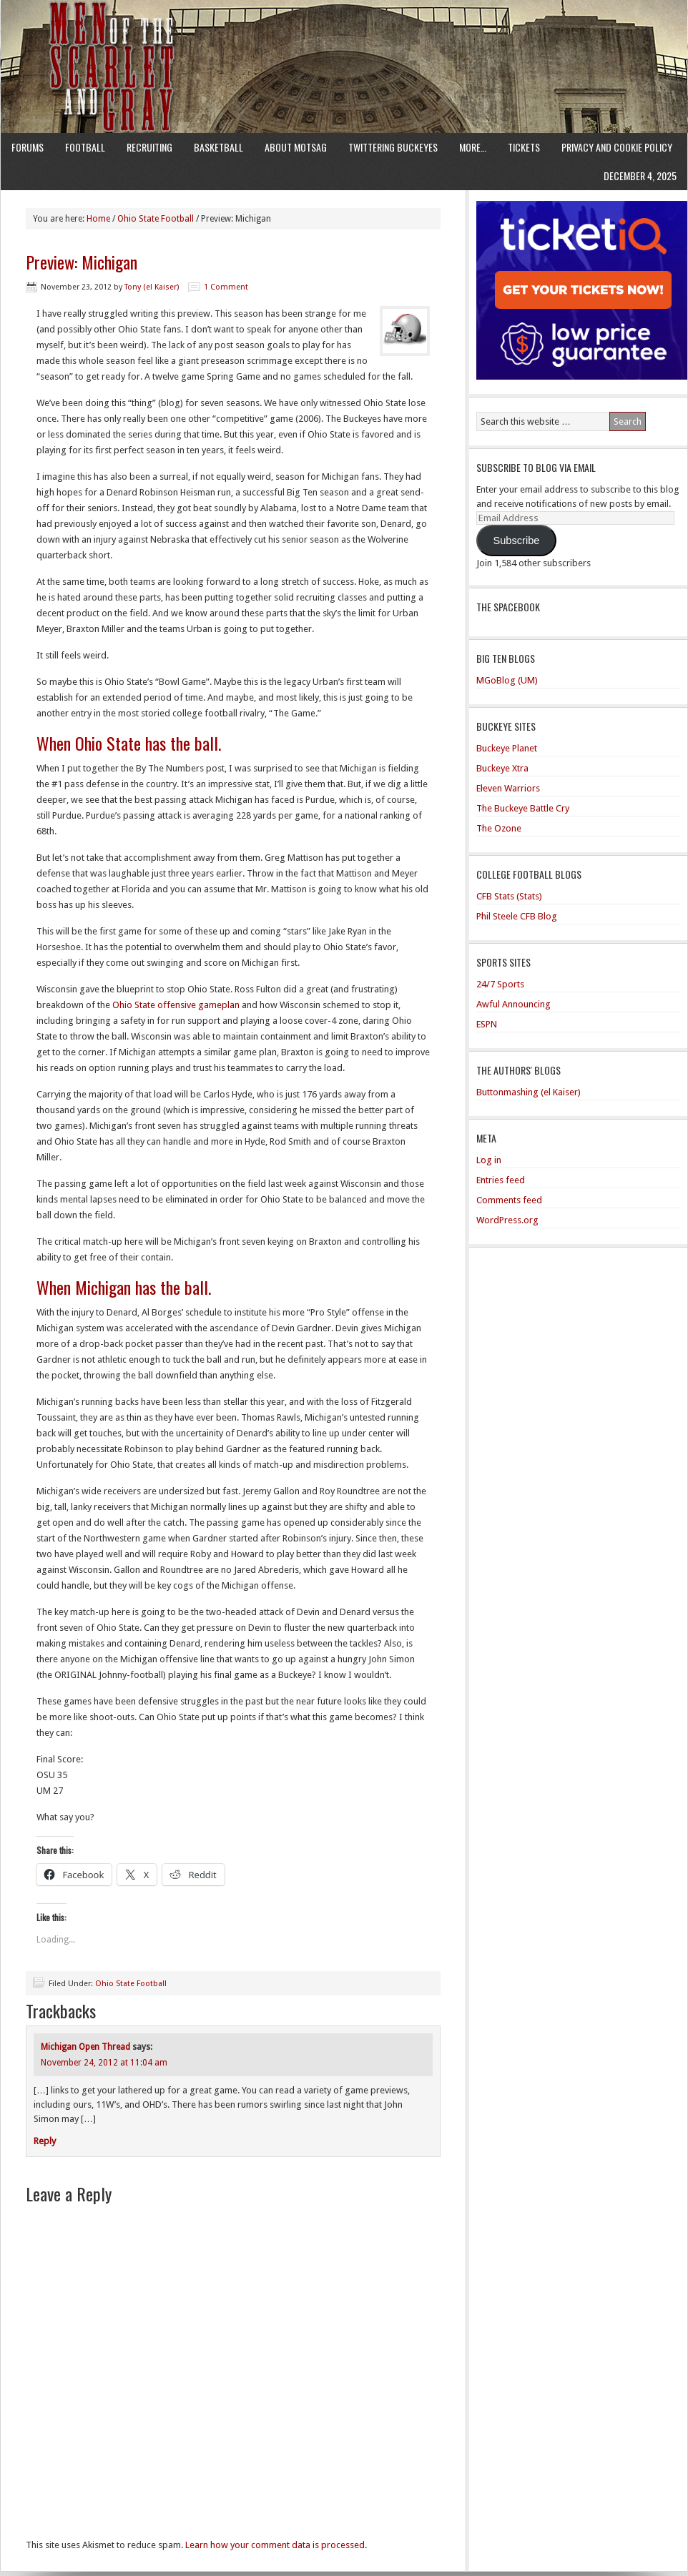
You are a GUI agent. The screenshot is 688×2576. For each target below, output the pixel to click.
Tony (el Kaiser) (151, 287)
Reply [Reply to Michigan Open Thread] (45, 2141)
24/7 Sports (500, 984)
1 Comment (226, 287)
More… (472, 146)
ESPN (486, 1024)
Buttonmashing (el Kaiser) (528, 1092)
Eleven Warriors (508, 788)
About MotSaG (296, 146)
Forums (27, 146)
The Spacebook (508, 606)
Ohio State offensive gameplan (176, 1005)
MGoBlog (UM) (507, 680)
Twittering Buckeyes (393, 146)
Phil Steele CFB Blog (516, 916)
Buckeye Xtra (502, 768)
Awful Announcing (513, 1004)
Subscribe (516, 540)
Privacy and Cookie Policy (616, 146)
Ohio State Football (131, 1983)
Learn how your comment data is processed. (276, 2545)
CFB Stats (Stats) (509, 896)
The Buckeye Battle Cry (522, 808)
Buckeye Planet (506, 748)
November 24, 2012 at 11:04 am (104, 2063)
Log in (488, 1160)
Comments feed (509, 1200)
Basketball (218, 146)
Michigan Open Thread (85, 2047)
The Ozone (498, 828)
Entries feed (500, 1180)
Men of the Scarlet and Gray (344, 39)
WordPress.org (507, 1220)
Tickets (524, 146)
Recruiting (149, 146)
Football (85, 146)
